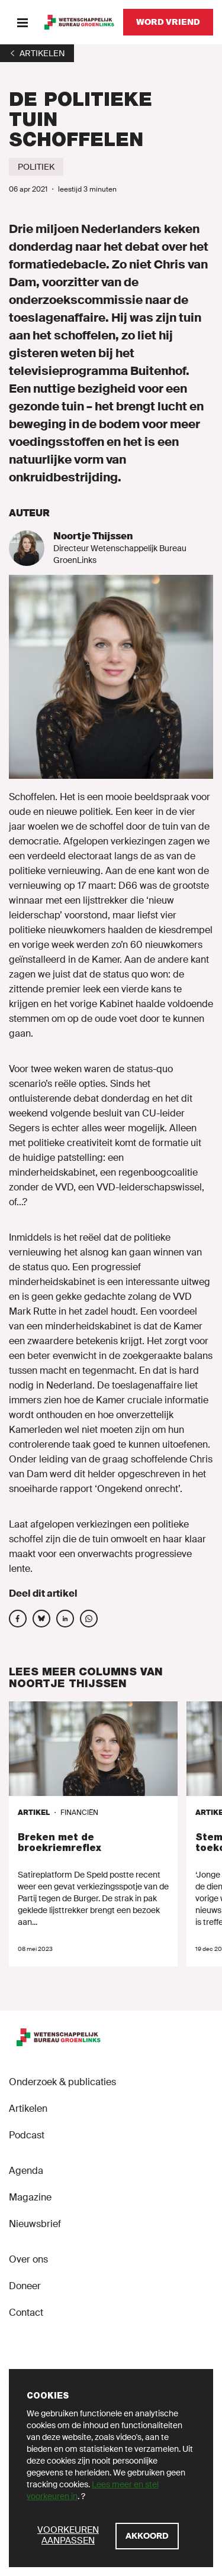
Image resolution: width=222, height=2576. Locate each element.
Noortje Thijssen (93, 536)
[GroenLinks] (79, 22)
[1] (37, 53)
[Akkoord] (147, 2536)
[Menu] (22, 22)
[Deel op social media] (18, 1618)
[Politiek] (36, 167)
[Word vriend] (168, 22)
